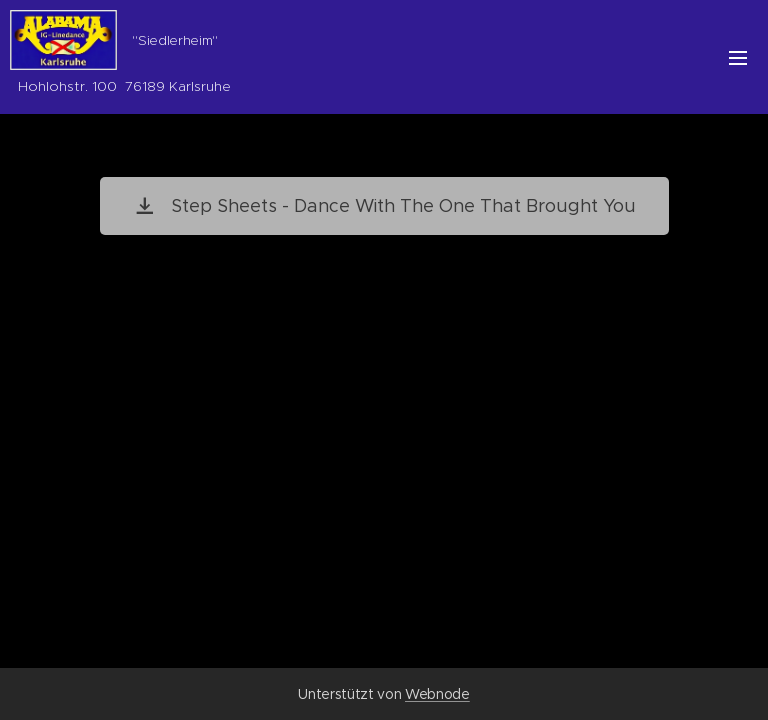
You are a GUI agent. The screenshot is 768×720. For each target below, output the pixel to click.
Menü (738, 58)
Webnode (437, 694)
